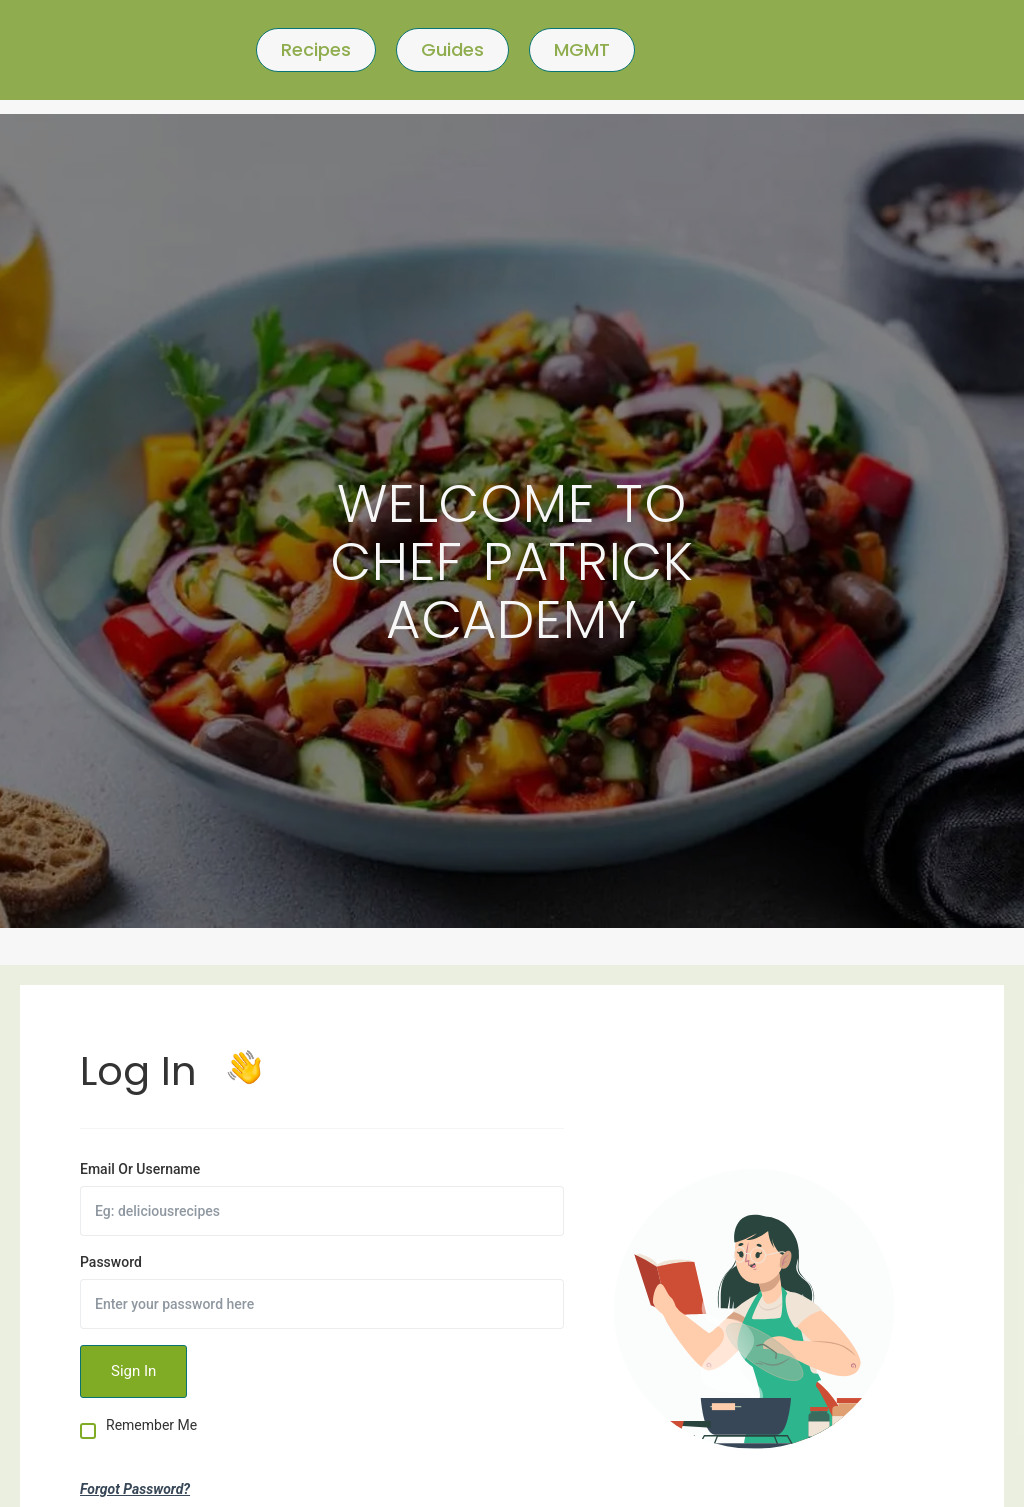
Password (111, 1262)
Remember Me (151, 1425)
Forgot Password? (135, 1489)
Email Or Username (140, 1169)
